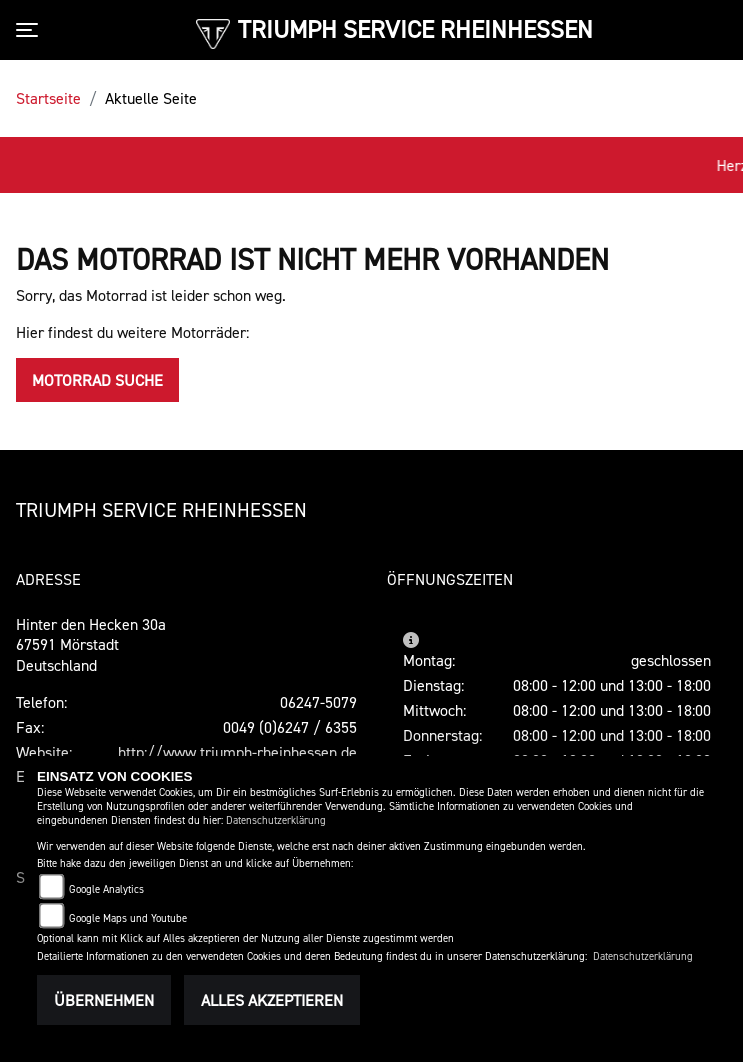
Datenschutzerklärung (276, 820)
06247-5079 (318, 702)
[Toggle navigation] (31, 30)
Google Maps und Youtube (128, 918)
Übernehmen (104, 1000)
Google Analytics (106, 889)
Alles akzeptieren (272, 1000)
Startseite (48, 98)
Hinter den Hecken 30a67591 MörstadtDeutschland (91, 645)
